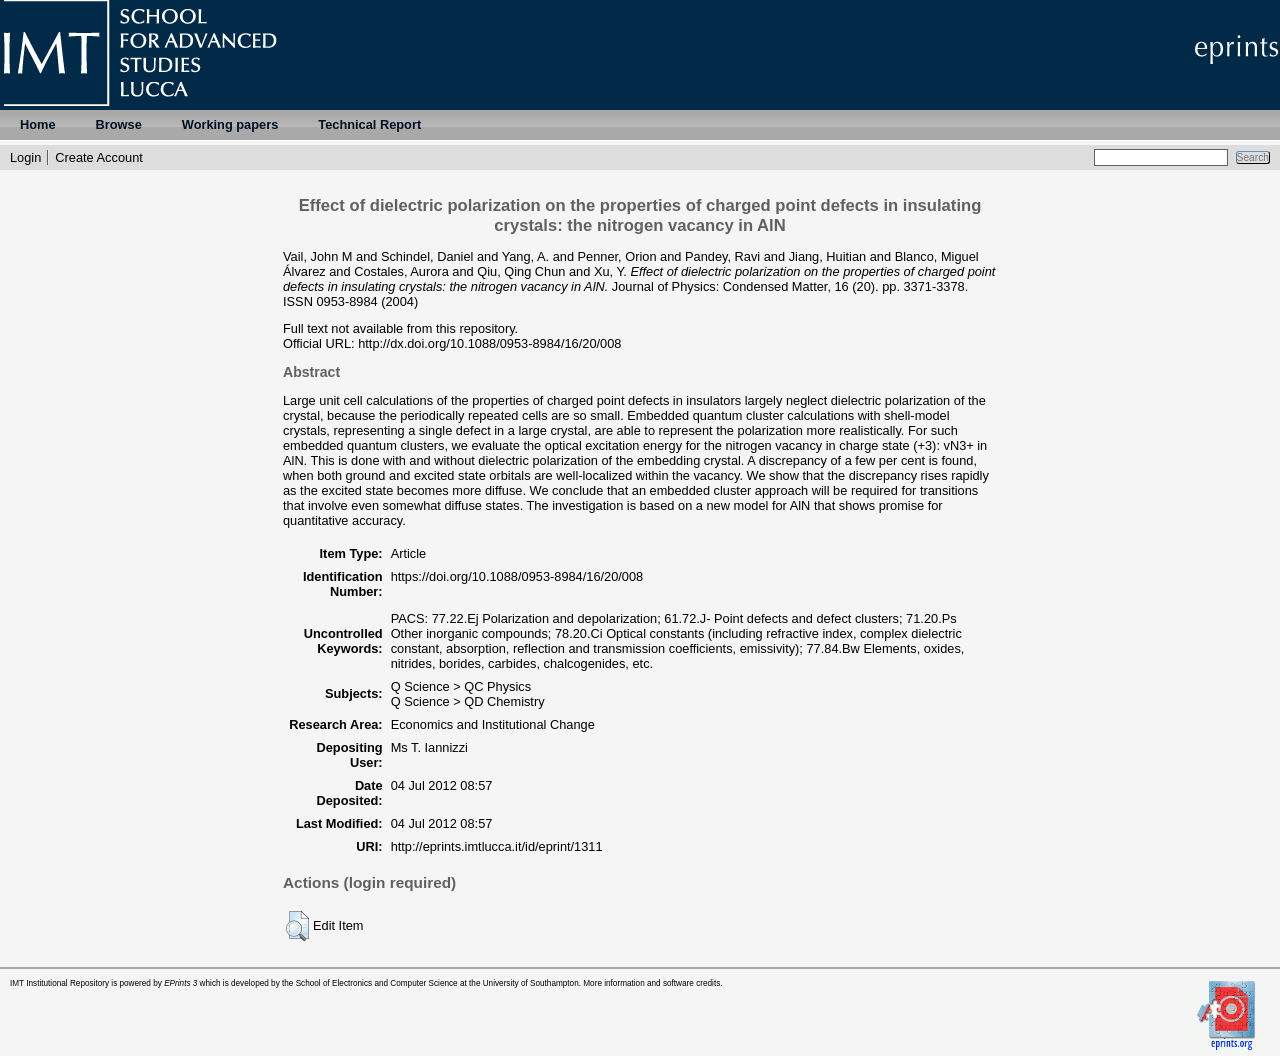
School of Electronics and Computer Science (377, 983)
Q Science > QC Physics (461, 686)
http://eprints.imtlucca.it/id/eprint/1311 (497, 846)
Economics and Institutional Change (493, 724)
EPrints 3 (180, 983)
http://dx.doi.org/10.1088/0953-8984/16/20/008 (489, 343)
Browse (119, 124)
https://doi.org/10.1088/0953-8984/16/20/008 (517, 576)
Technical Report (369, 124)
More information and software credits (651, 983)
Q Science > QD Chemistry (468, 701)
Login (25, 157)
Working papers (230, 124)
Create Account (99, 157)
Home (38, 124)
